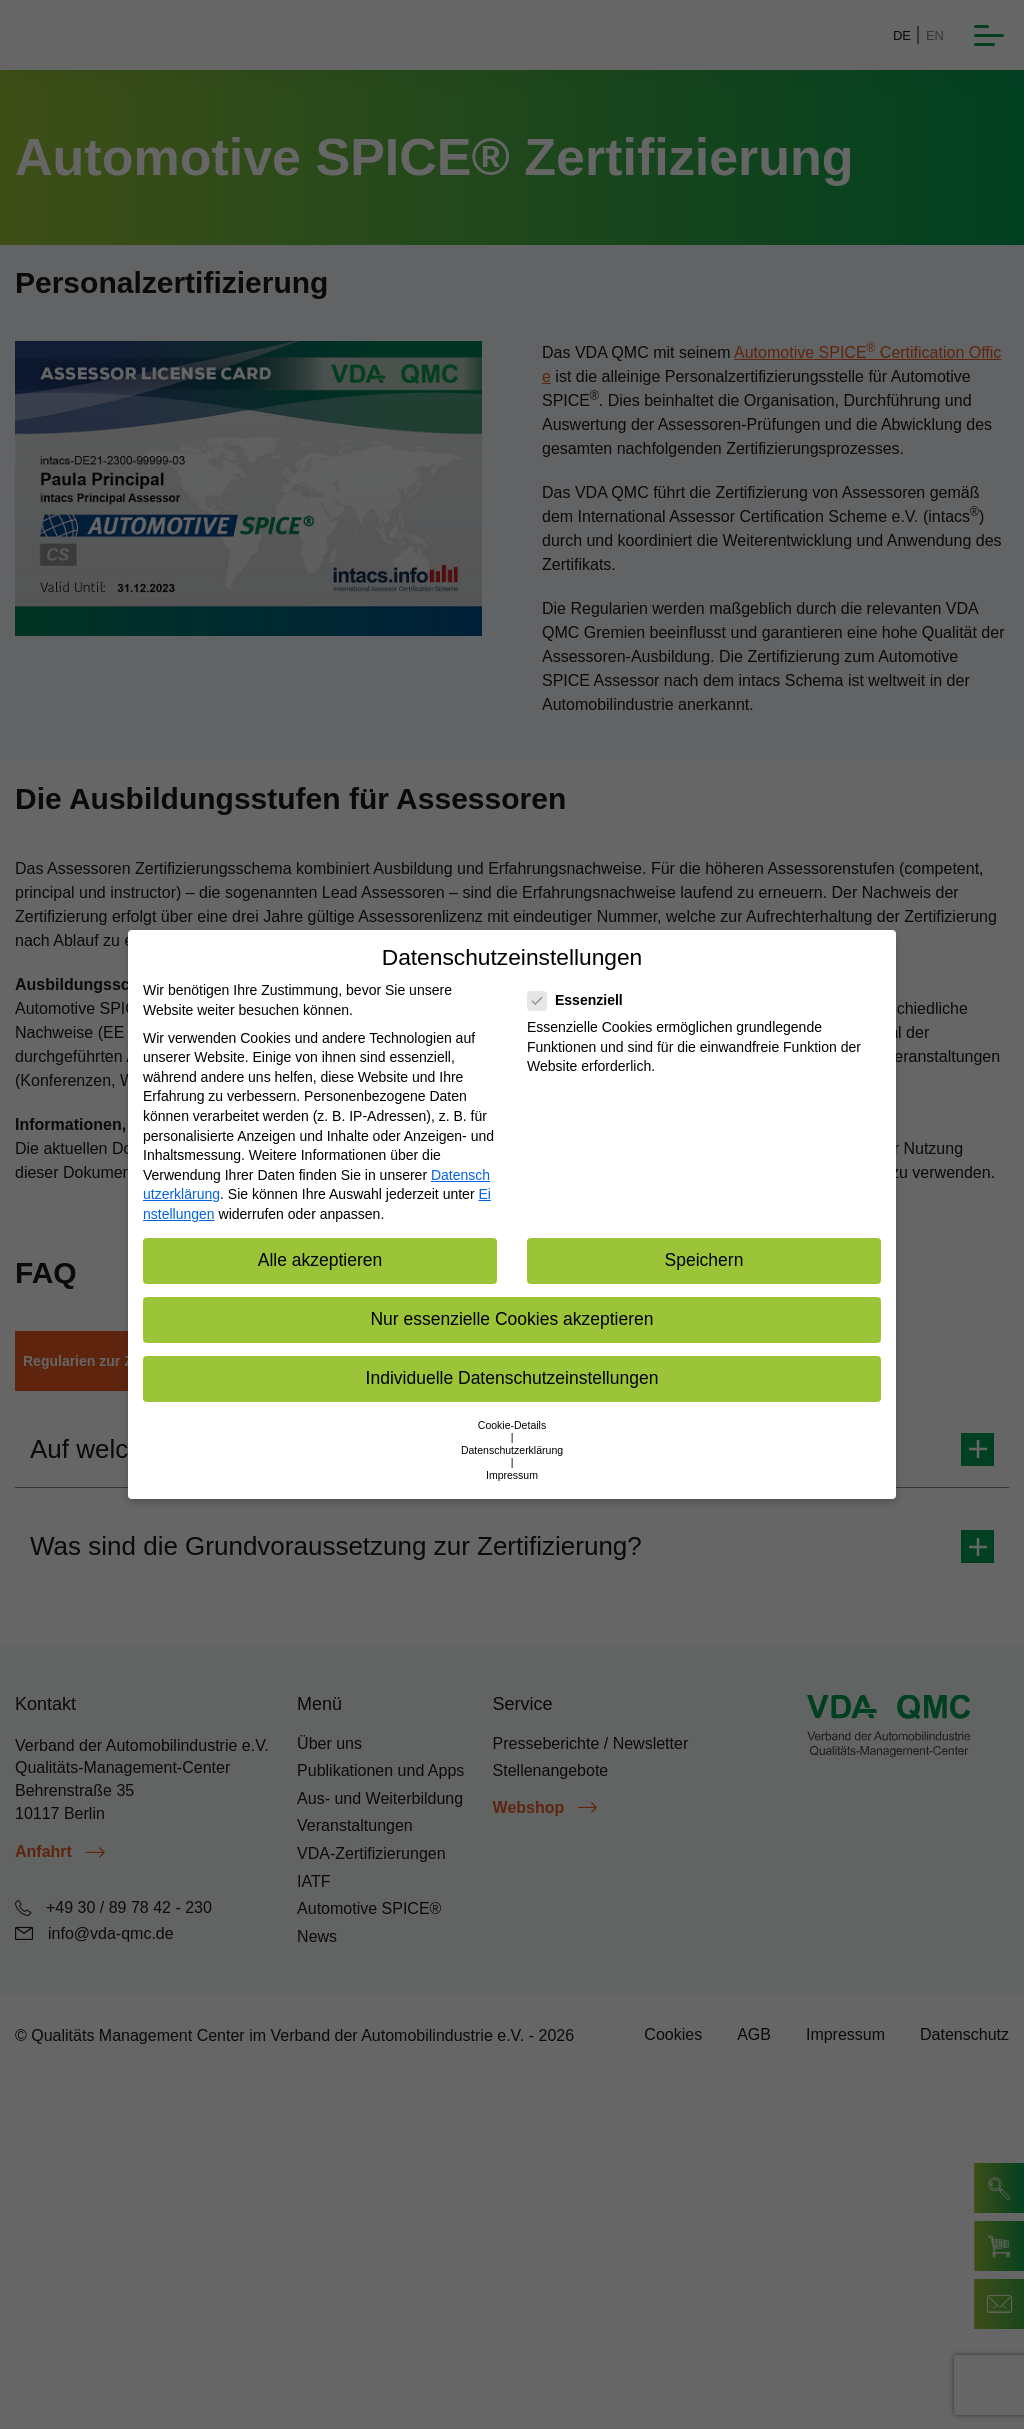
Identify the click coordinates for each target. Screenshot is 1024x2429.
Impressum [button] (512, 1475)
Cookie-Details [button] (512, 1425)
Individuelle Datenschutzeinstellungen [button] (512, 1378)
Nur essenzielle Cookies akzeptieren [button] (511, 1319)
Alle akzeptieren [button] (320, 1260)
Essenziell (581, 1000)
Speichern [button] (704, 1260)
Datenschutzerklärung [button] (512, 1450)
